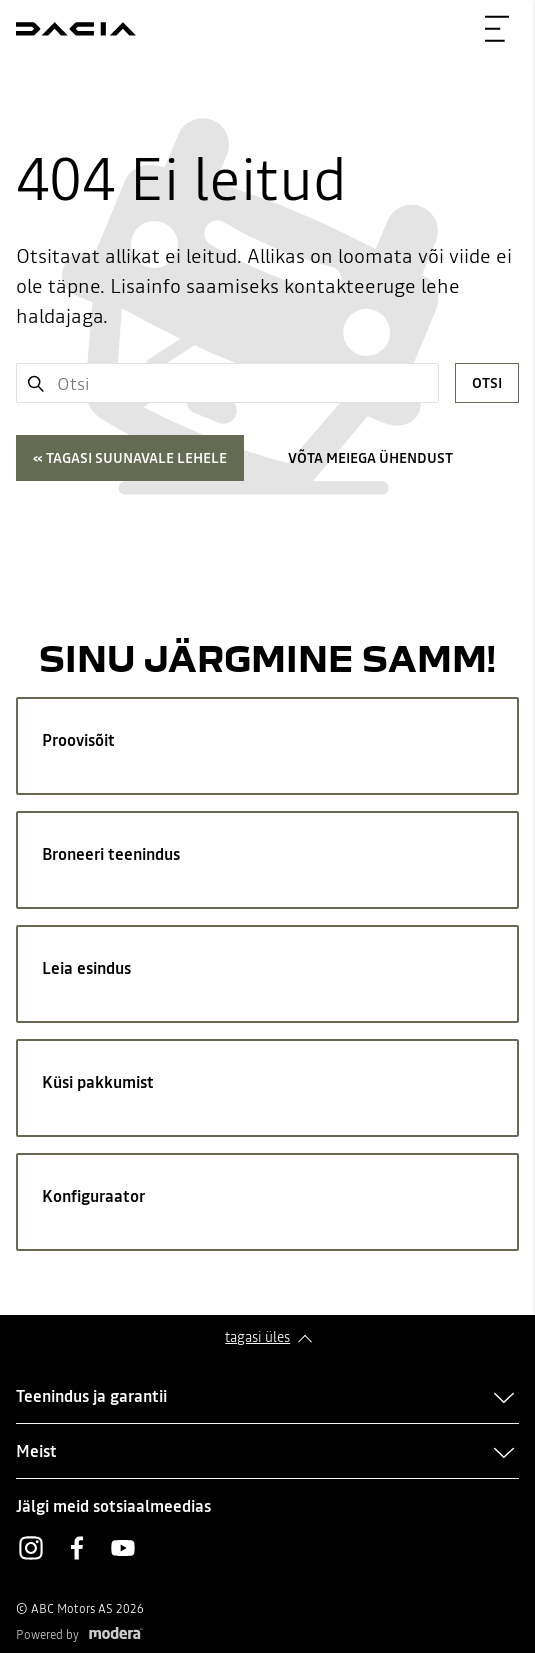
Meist (36, 1451)
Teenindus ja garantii (91, 1396)
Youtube (123, 1548)
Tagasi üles (257, 1337)
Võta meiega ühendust (370, 458)
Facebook (77, 1548)
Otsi (487, 383)
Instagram (31, 1548)
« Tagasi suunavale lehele (130, 458)
